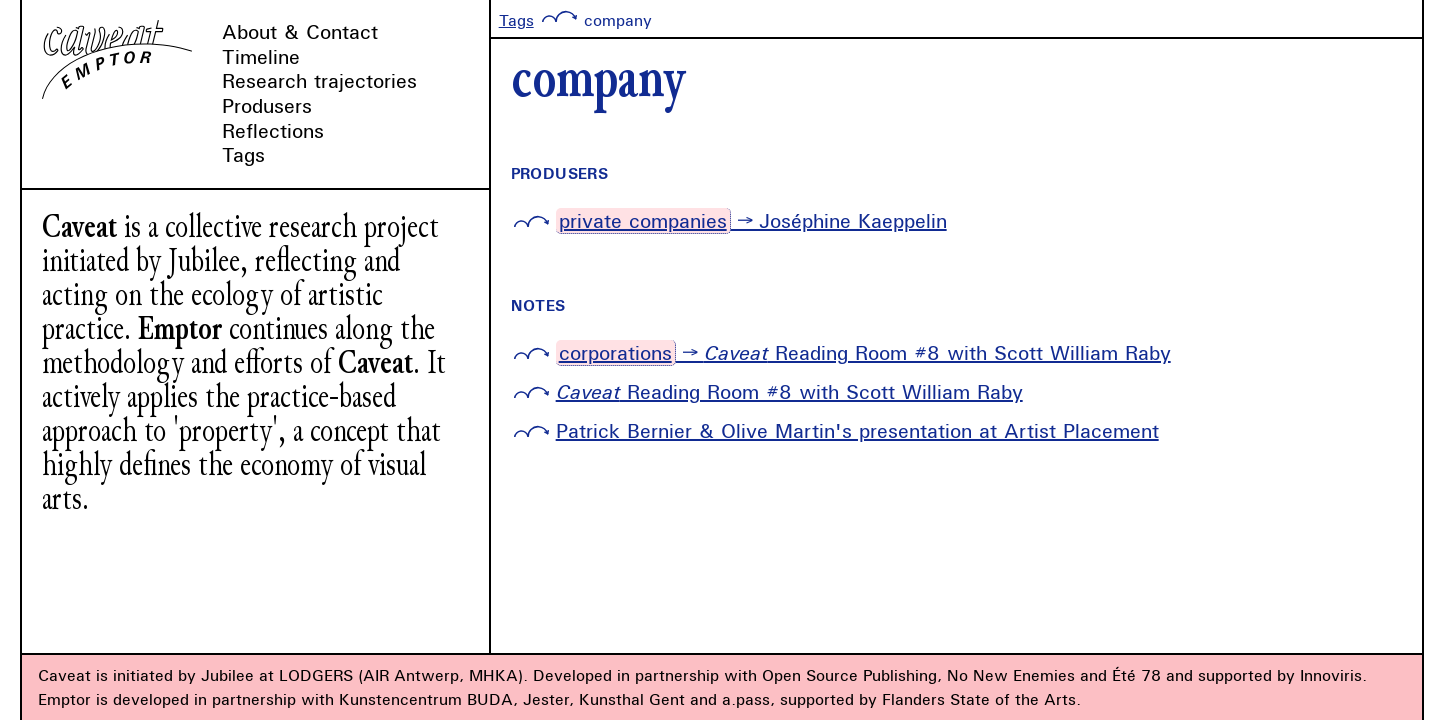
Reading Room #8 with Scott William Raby (789, 391)
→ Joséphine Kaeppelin (751, 221)
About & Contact (300, 31)
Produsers (267, 105)
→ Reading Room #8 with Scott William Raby (863, 352)
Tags (243, 154)
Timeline (261, 56)
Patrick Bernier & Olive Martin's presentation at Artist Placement (857, 430)
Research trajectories (319, 80)
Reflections (273, 130)
